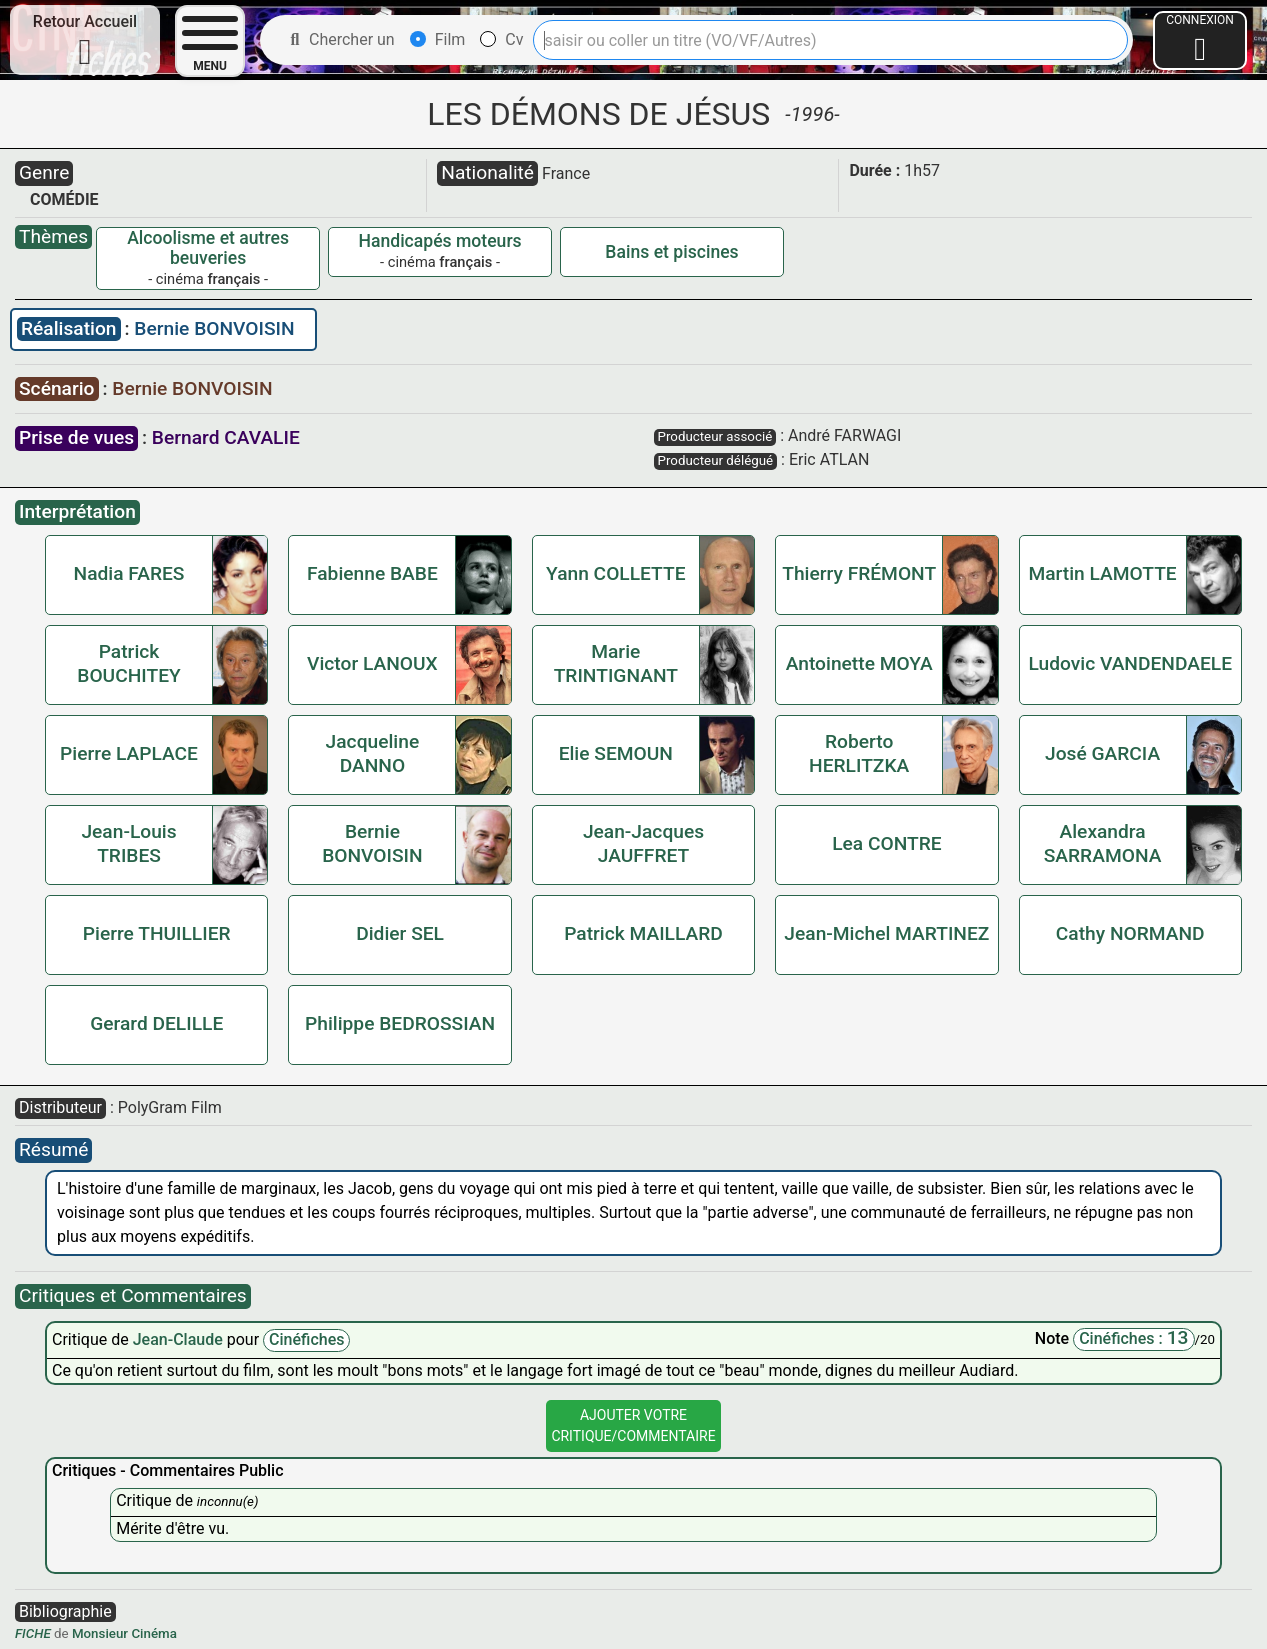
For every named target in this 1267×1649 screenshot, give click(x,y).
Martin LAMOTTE (1102, 573)
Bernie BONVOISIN (214, 328)
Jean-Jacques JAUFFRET (643, 843)
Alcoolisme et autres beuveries (208, 248)
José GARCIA (1102, 753)
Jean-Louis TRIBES (128, 843)
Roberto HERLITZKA (859, 753)
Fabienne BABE (372, 573)
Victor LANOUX (372, 663)
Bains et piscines (671, 252)
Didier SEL (400, 933)
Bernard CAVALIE (226, 437)
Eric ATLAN (829, 459)
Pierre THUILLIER (157, 933)
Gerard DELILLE (156, 1023)
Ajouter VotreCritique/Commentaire (633, 1425)
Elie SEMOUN (616, 753)
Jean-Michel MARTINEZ (886, 933)
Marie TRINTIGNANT (616, 663)
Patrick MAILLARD (643, 933)
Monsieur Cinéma (124, 1633)
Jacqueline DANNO (373, 753)
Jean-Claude (180, 1339)
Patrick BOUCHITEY (128, 663)
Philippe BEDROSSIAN (400, 1023)
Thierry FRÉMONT (859, 573)
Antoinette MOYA (859, 663)
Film (438, 39)
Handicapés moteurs (439, 241)
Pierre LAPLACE (129, 753)
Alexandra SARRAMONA (1103, 843)
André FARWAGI (844, 435)
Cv (501, 39)
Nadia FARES (129, 573)
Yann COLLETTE (615, 573)
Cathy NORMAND (1130, 933)
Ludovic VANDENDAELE (1130, 663)
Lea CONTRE (886, 843)
